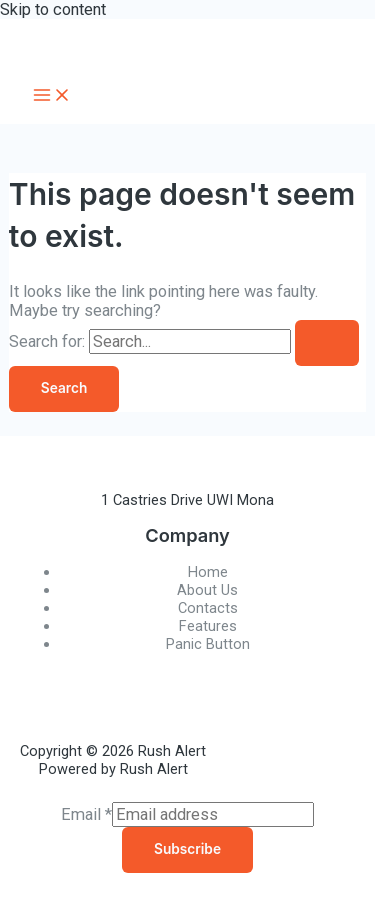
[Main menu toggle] (52, 96)
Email (86, 814)
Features (208, 626)
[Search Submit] (327, 343)
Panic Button (208, 644)
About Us (207, 590)
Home (208, 572)
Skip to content (53, 9)
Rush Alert (114, 43)
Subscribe (187, 849)
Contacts (208, 608)
